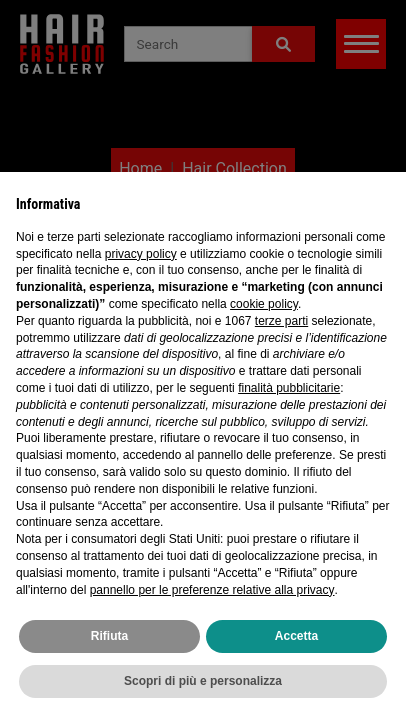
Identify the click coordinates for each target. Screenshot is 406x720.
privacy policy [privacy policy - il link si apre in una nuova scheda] (141, 254)
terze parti (281, 321)
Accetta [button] (296, 636)
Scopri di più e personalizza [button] (203, 681)
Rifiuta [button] (109, 636)
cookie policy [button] (264, 304)
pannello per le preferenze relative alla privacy (212, 590)
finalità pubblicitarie (289, 388)
